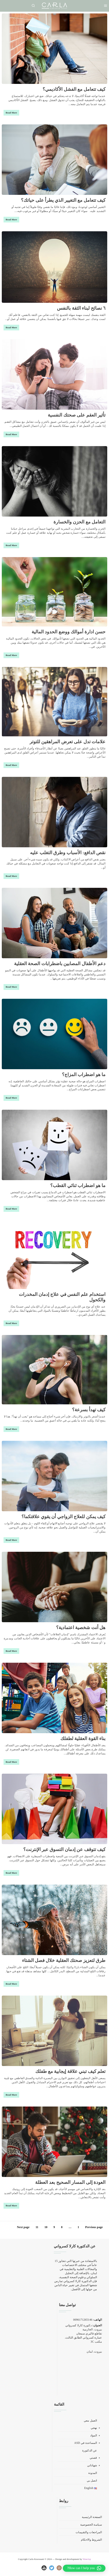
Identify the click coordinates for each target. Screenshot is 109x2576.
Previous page (94, 2227)
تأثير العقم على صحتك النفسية (76, 415)
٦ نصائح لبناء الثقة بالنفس (81, 308)
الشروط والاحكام (91, 2539)
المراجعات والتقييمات (89, 2532)
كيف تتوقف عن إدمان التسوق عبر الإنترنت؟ (64, 1849)
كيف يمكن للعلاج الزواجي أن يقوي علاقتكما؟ (63, 1516)
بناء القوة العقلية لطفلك (82, 1738)
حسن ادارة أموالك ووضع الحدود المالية (68, 631)
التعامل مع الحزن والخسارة (79, 522)
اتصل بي (92, 2480)
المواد (93, 2435)
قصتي (93, 2457)
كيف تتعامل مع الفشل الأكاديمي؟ (74, 89)
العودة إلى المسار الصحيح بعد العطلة (70, 2182)
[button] (84, 2568)
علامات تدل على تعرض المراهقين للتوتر (67, 741)
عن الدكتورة (89, 2450)
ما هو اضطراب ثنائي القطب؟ (77, 1185)
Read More (11, 112)
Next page (23, 2227)
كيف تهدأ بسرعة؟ (88, 1409)
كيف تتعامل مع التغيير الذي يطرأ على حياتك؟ (63, 200)
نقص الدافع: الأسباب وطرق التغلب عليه (67, 852)
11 (37, 2227)
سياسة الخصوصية (91, 2524)
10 (45, 2227)
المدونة (92, 2472)
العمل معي (90, 2420)
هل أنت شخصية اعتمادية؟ (80, 1627)
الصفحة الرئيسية (92, 2516)
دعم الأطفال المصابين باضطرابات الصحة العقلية (59, 963)
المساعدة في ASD (85, 2442)
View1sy (87, 2559)
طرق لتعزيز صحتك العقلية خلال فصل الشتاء (63, 1960)
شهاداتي (92, 2465)
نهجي (94, 2427)
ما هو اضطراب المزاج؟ (83, 1074)
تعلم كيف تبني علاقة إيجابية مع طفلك (70, 2071)
